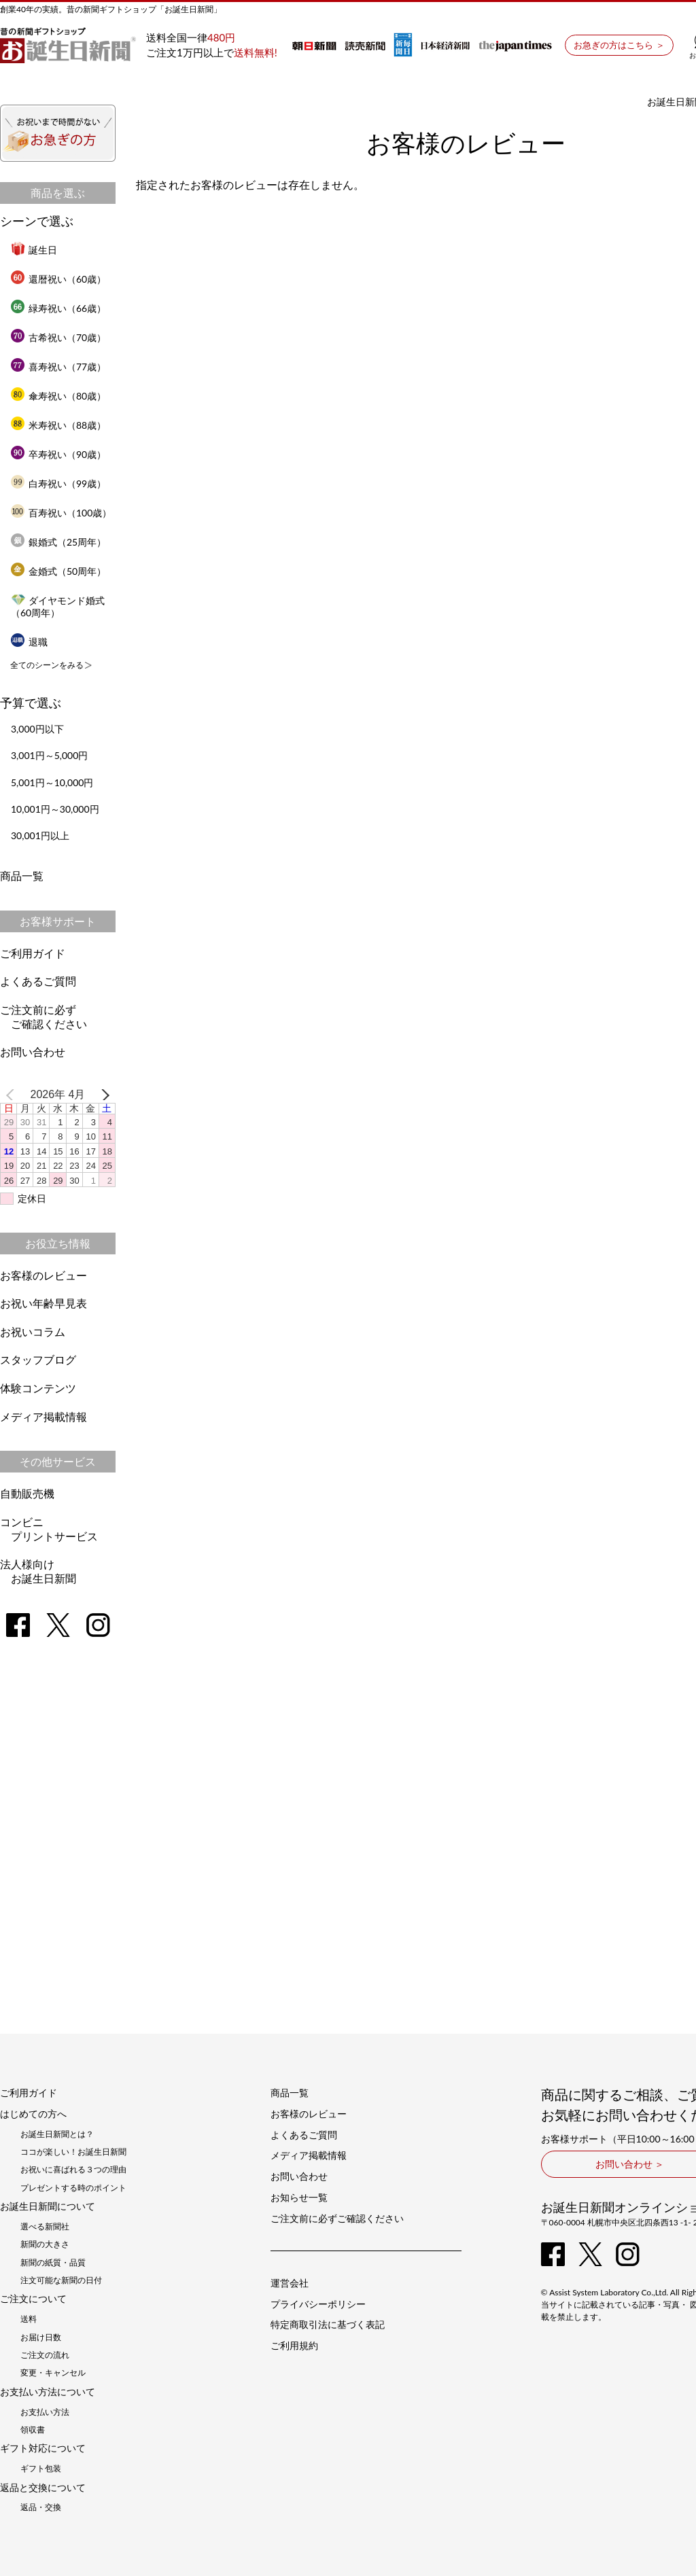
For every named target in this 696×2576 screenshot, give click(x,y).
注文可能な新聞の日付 (61, 2280)
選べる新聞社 (44, 2227)
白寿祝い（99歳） (58, 483)
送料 (28, 2319)
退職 (29, 642)
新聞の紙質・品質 (53, 2263)
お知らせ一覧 (299, 2197)
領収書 (32, 2430)
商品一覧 (22, 875)
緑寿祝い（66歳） (58, 308)
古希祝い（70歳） (58, 337)
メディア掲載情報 (43, 1416)
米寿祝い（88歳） (58, 425)
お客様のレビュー (43, 1275)
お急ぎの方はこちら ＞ (619, 44)
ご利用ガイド (32, 953)
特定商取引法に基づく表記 (328, 2324)
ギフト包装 (40, 2469)
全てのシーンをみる (47, 665)
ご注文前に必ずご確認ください (43, 1016)
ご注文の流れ (44, 2355)
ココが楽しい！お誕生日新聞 (73, 2152)
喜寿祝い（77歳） (58, 366)
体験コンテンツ (38, 1387)
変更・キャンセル (53, 2373)
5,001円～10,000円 (52, 782)
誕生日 (34, 249)
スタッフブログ (38, 1359)
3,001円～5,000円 (49, 755)
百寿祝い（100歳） (61, 512)
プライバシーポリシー (318, 2304)
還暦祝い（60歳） (58, 279)
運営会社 (290, 2283)
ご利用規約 (294, 2345)
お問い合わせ (32, 1051)
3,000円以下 (37, 729)
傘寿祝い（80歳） (58, 396)
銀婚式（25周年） (58, 542)
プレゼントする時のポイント (73, 2188)
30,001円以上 (40, 835)
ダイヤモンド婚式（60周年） (58, 606)
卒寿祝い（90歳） (58, 454)
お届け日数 (40, 2337)
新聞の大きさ (44, 2244)
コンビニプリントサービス (49, 1528)
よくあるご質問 (38, 980)
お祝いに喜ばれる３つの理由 (73, 2170)
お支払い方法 (44, 2412)
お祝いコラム (32, 1331)
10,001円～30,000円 (55, 809)
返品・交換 (40, 2507)
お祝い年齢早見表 (43, 1302)
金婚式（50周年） (58, 571)
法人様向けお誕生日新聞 (38, 1571)
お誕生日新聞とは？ (57, 2134)
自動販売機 (27, 1493)
